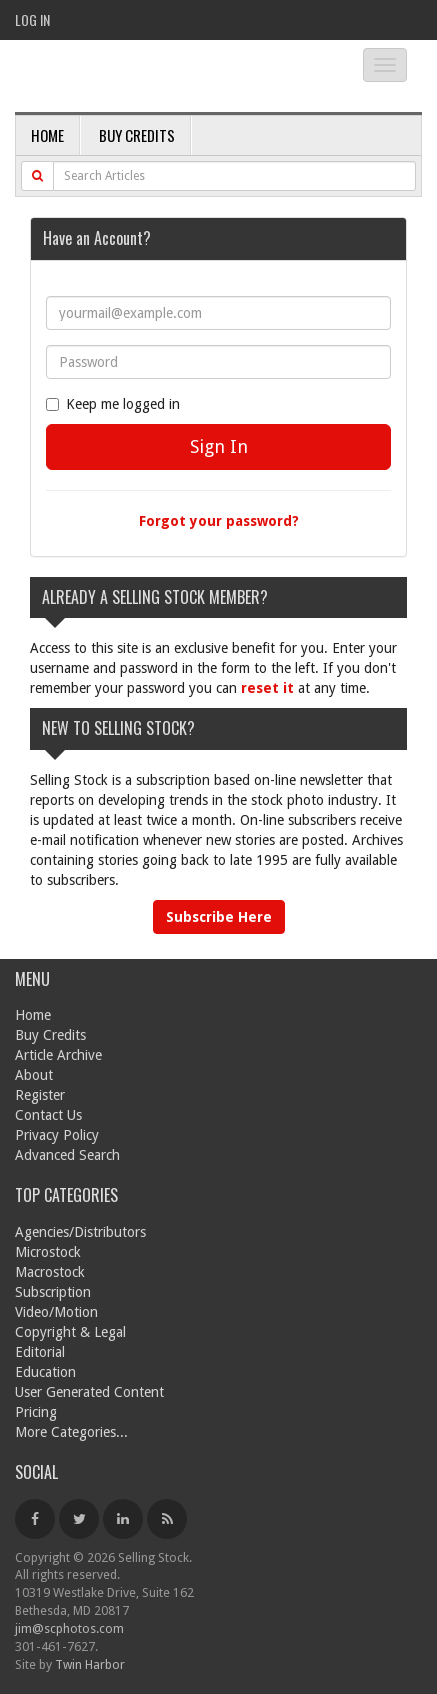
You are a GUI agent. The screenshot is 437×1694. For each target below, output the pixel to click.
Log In (32, 19)
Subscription (53, 1292)
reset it (267, 688)
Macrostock (50, 1272)
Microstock (48, 1252)
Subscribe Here (219, 917)
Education (45, 1372)
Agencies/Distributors (80, 1232)
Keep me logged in (113, 404)
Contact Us (48, 1115)
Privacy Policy (57, 1135)
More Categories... (71, 1432)
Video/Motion (56, 1312)
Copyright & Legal (70, 1332)
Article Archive (58, 1055)
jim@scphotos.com (69, 1628)
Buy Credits (137, 135)
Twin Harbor (90, 1664)
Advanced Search (67, 1155)
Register (40, 1095)
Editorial (40, 1352)
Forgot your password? (219, 521)
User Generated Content (89, 1392)
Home (47, 135)
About (34, 1075)
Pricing (36, 1412)
